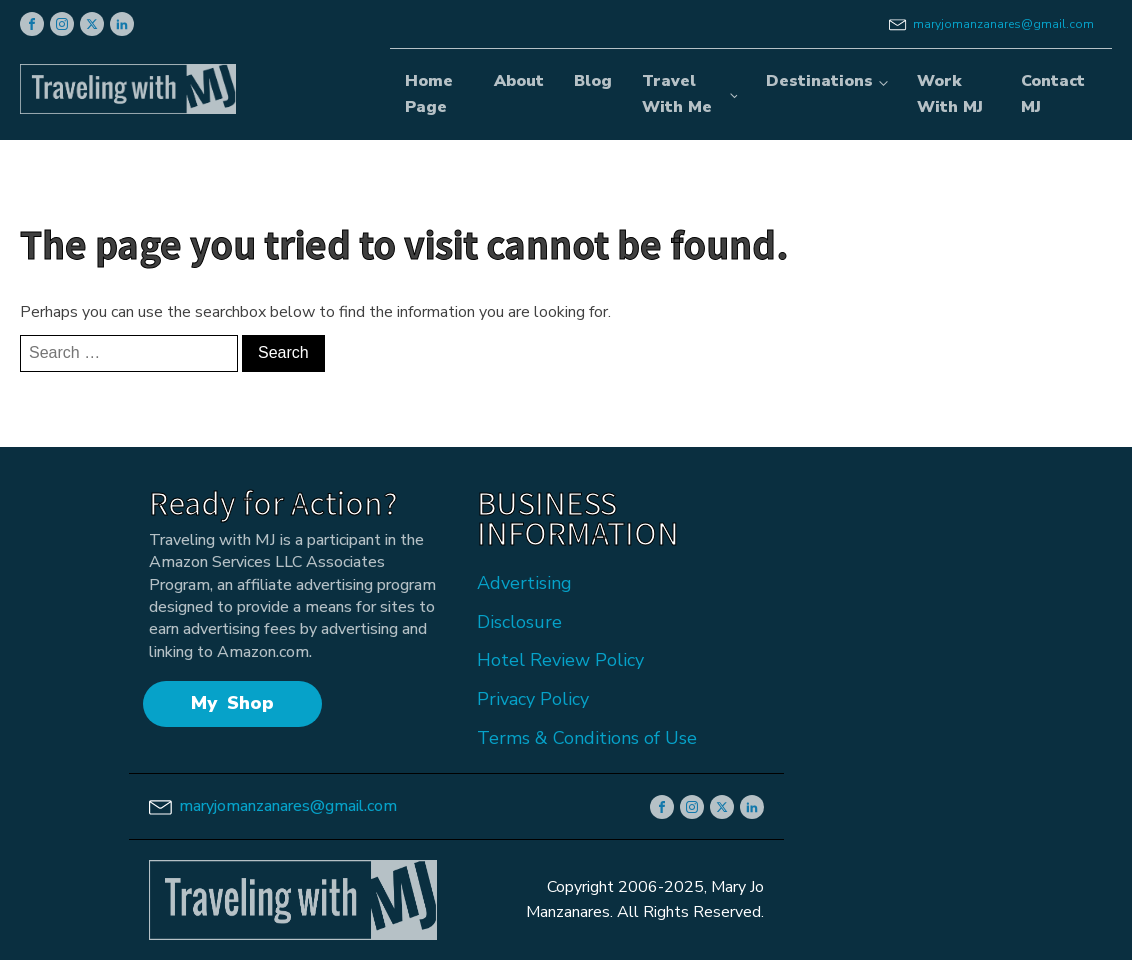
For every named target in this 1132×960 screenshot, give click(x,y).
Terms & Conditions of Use (587, 738)
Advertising (524, 583)
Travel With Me (677, 94)
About (519, 81)
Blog (593, 81)
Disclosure (519, 622)
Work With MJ (950, 94)
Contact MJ (1053, 94)
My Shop (232, 703)
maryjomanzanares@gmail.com (1003, 24)
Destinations (819, 81)
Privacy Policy (533, 699)
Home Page (429, 94)
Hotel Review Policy (560, 660)
